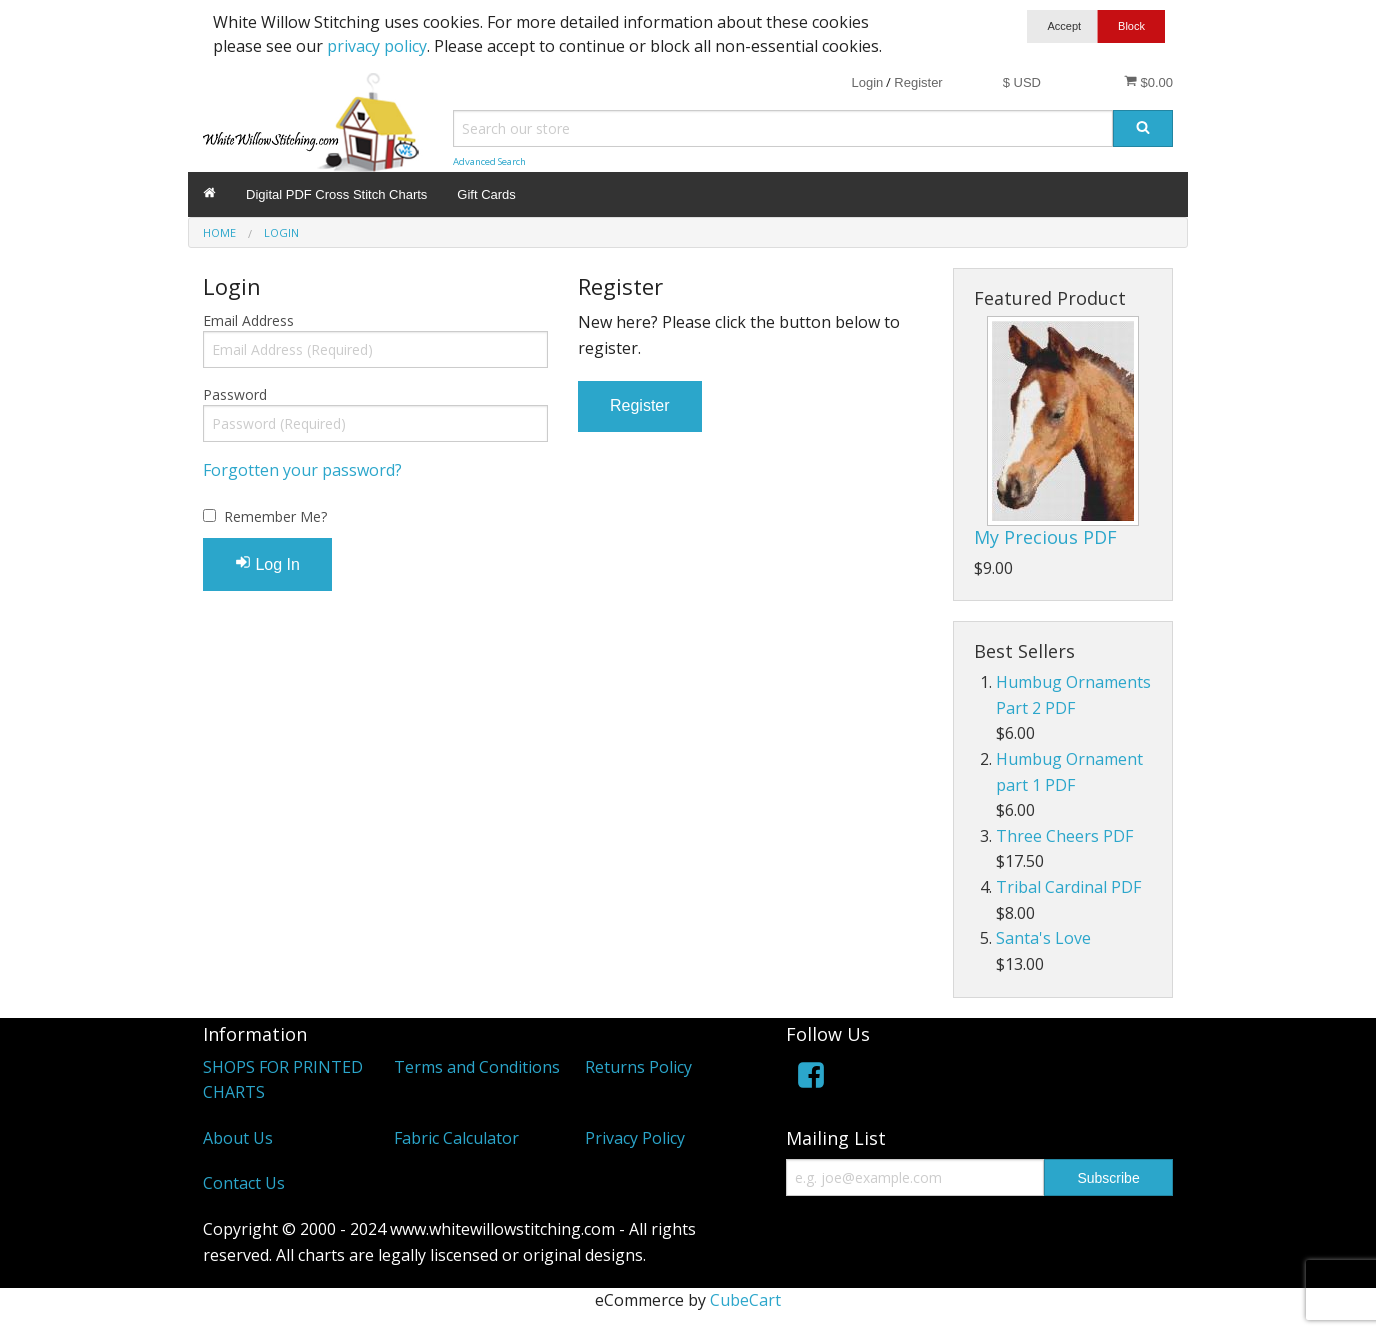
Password (235, 394)
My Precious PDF (1045, 537)
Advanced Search (489, 161)
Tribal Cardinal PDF (1068, 887)
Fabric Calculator (456, 1138)
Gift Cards (486, 194)
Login (867, 82)
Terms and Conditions (477, 1067)
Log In (267, 563)
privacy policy (377, 46)
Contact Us (244, 1183)
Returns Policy (638, 1067)
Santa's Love (1043, 938)
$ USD (1022, 82)
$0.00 (1148, 82)
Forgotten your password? (302, 470)
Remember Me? (275, 516)
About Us (238, 1138)
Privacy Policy (635, 1138)
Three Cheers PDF (1064, 836)
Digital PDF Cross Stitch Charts (336, 194)
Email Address (248, 320)
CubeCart (745, 1300)
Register (918, 82)
